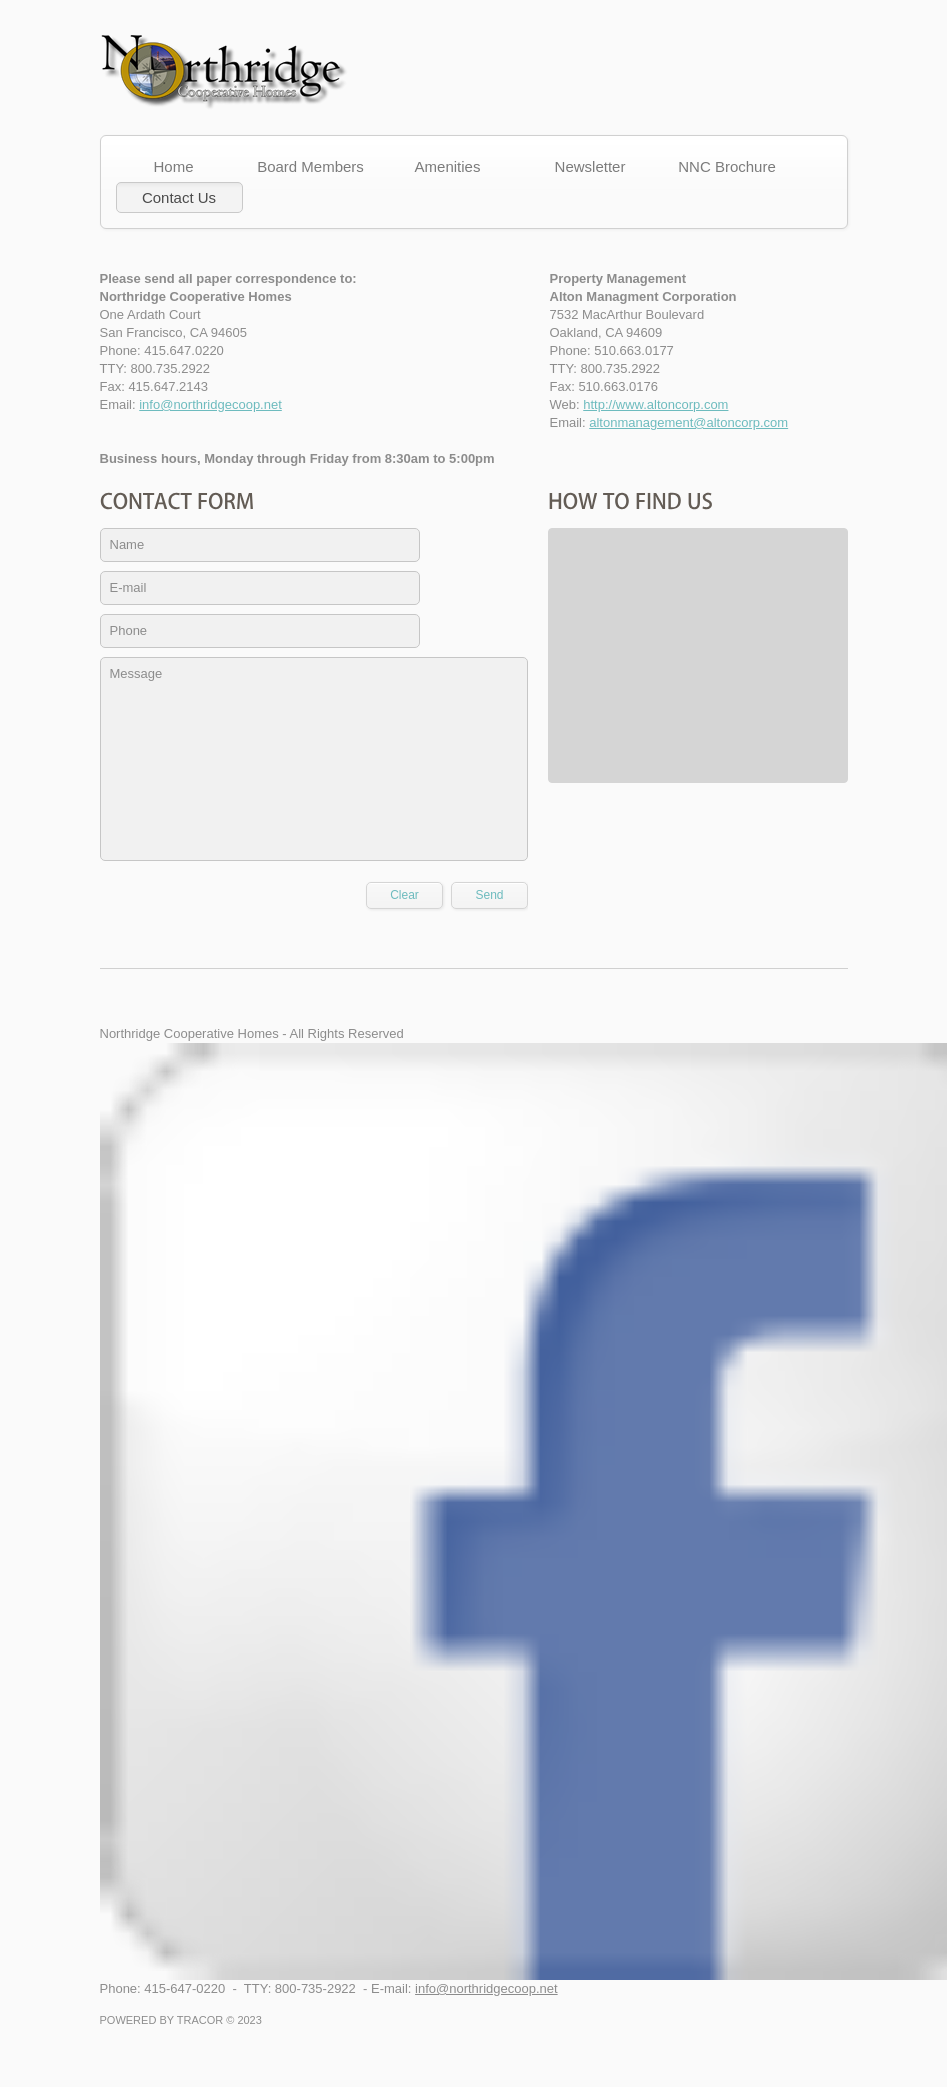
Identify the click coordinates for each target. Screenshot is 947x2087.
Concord (225, 72)
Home (178, 166)
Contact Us (179, 197)
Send (489, 895)
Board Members (316, 166)
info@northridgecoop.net (210, 404)
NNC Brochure (727, 166)
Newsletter (590, 166)
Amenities (453, 166)
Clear (404, 895)
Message (314, 759)
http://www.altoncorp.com (655, 404)
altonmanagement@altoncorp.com (688, 422)
